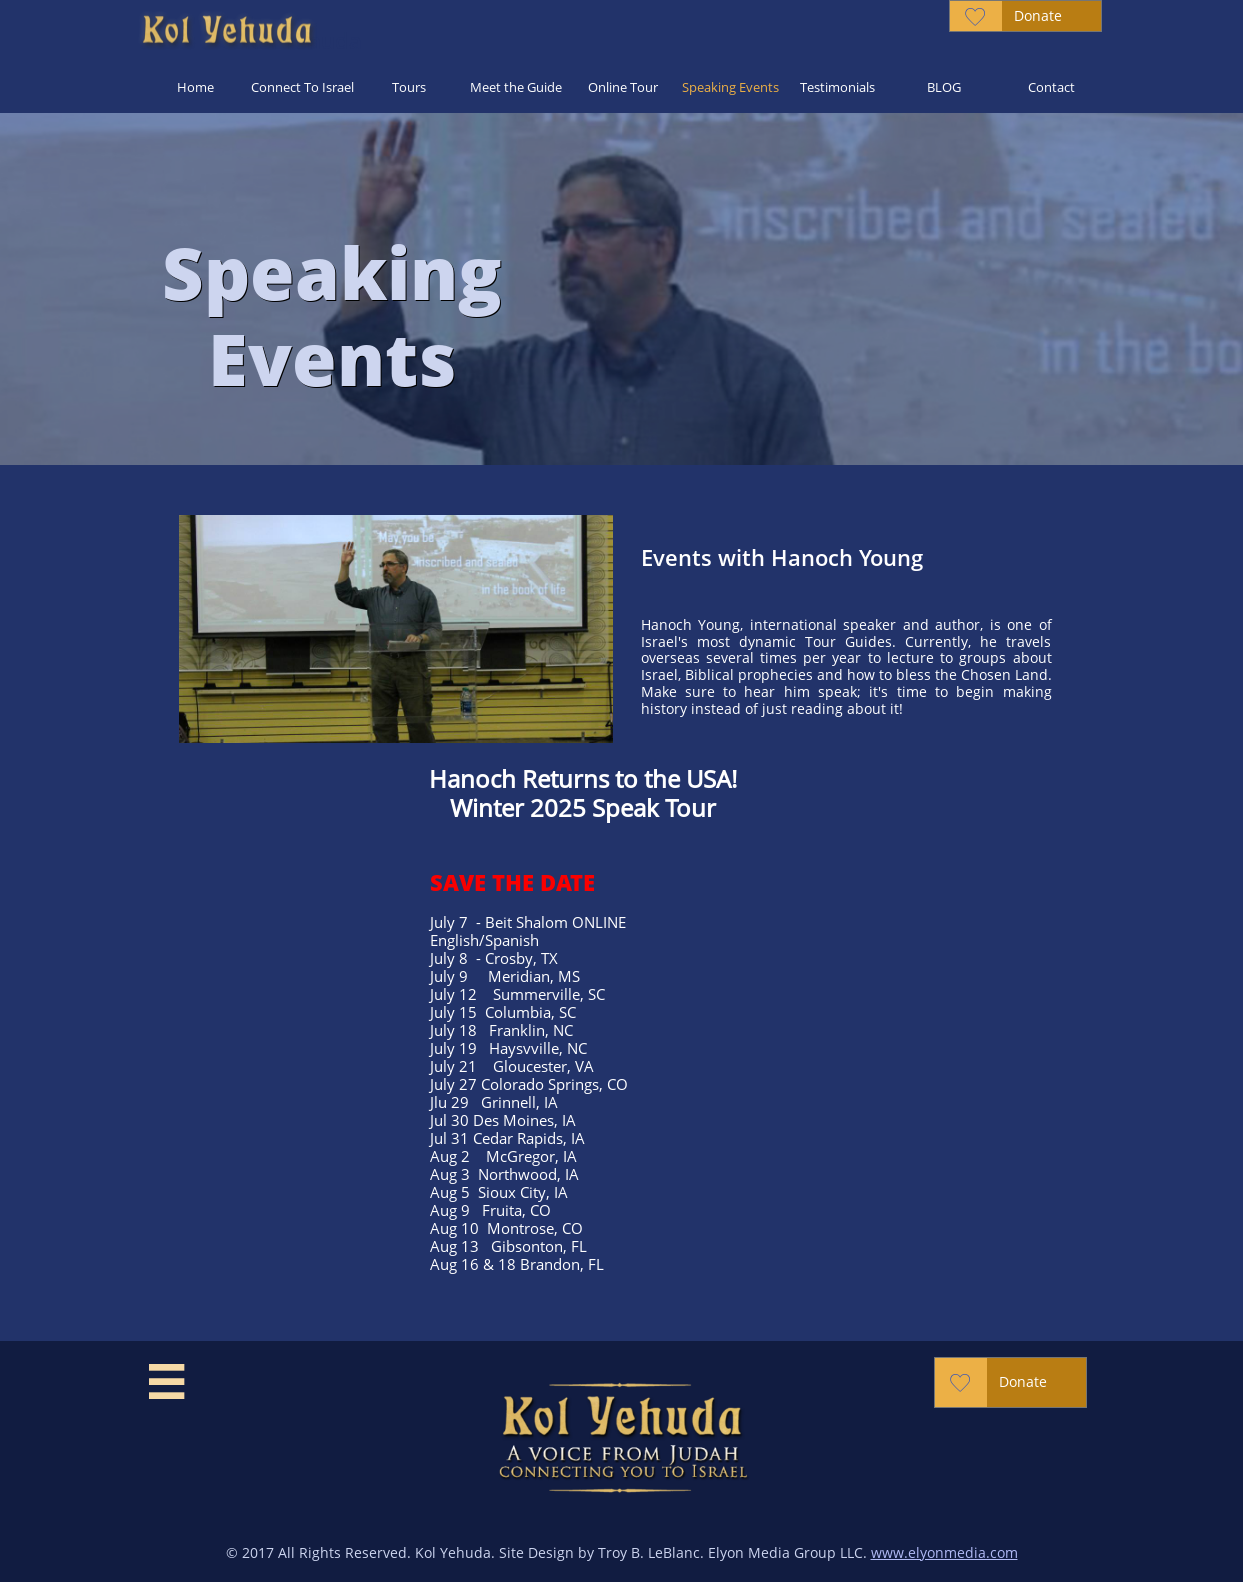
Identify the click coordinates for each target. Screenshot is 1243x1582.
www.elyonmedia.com (944, 1552)
